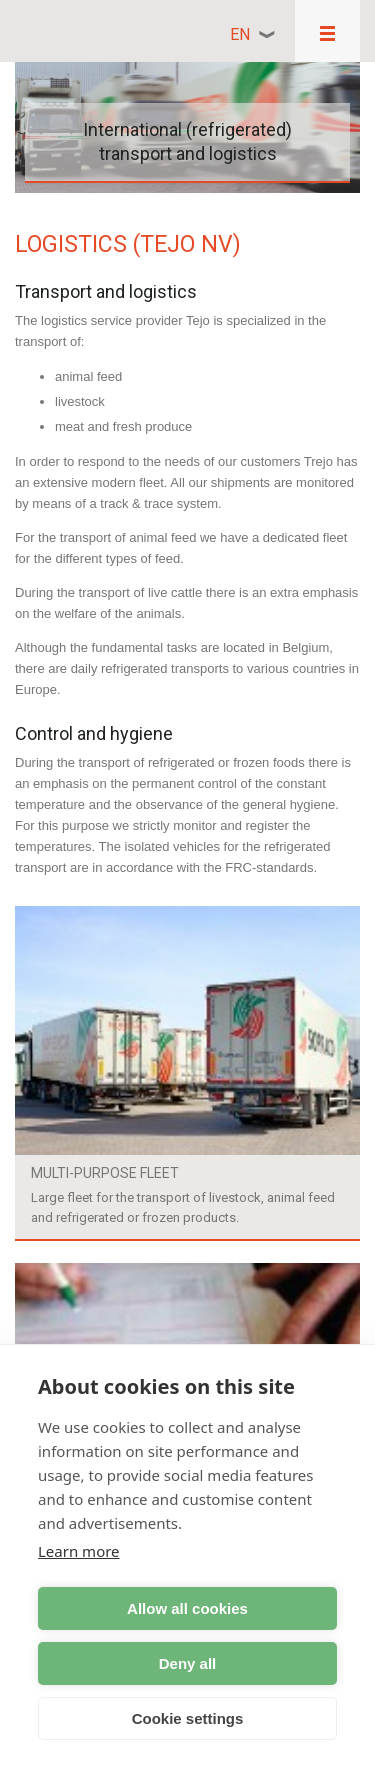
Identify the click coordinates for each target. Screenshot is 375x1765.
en (240, 34)
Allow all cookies (187, 1608)
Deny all (188, 1663)
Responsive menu (327, 31)
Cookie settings (188, 1718)
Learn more (79, 1551)
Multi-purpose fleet (105, 1173)
